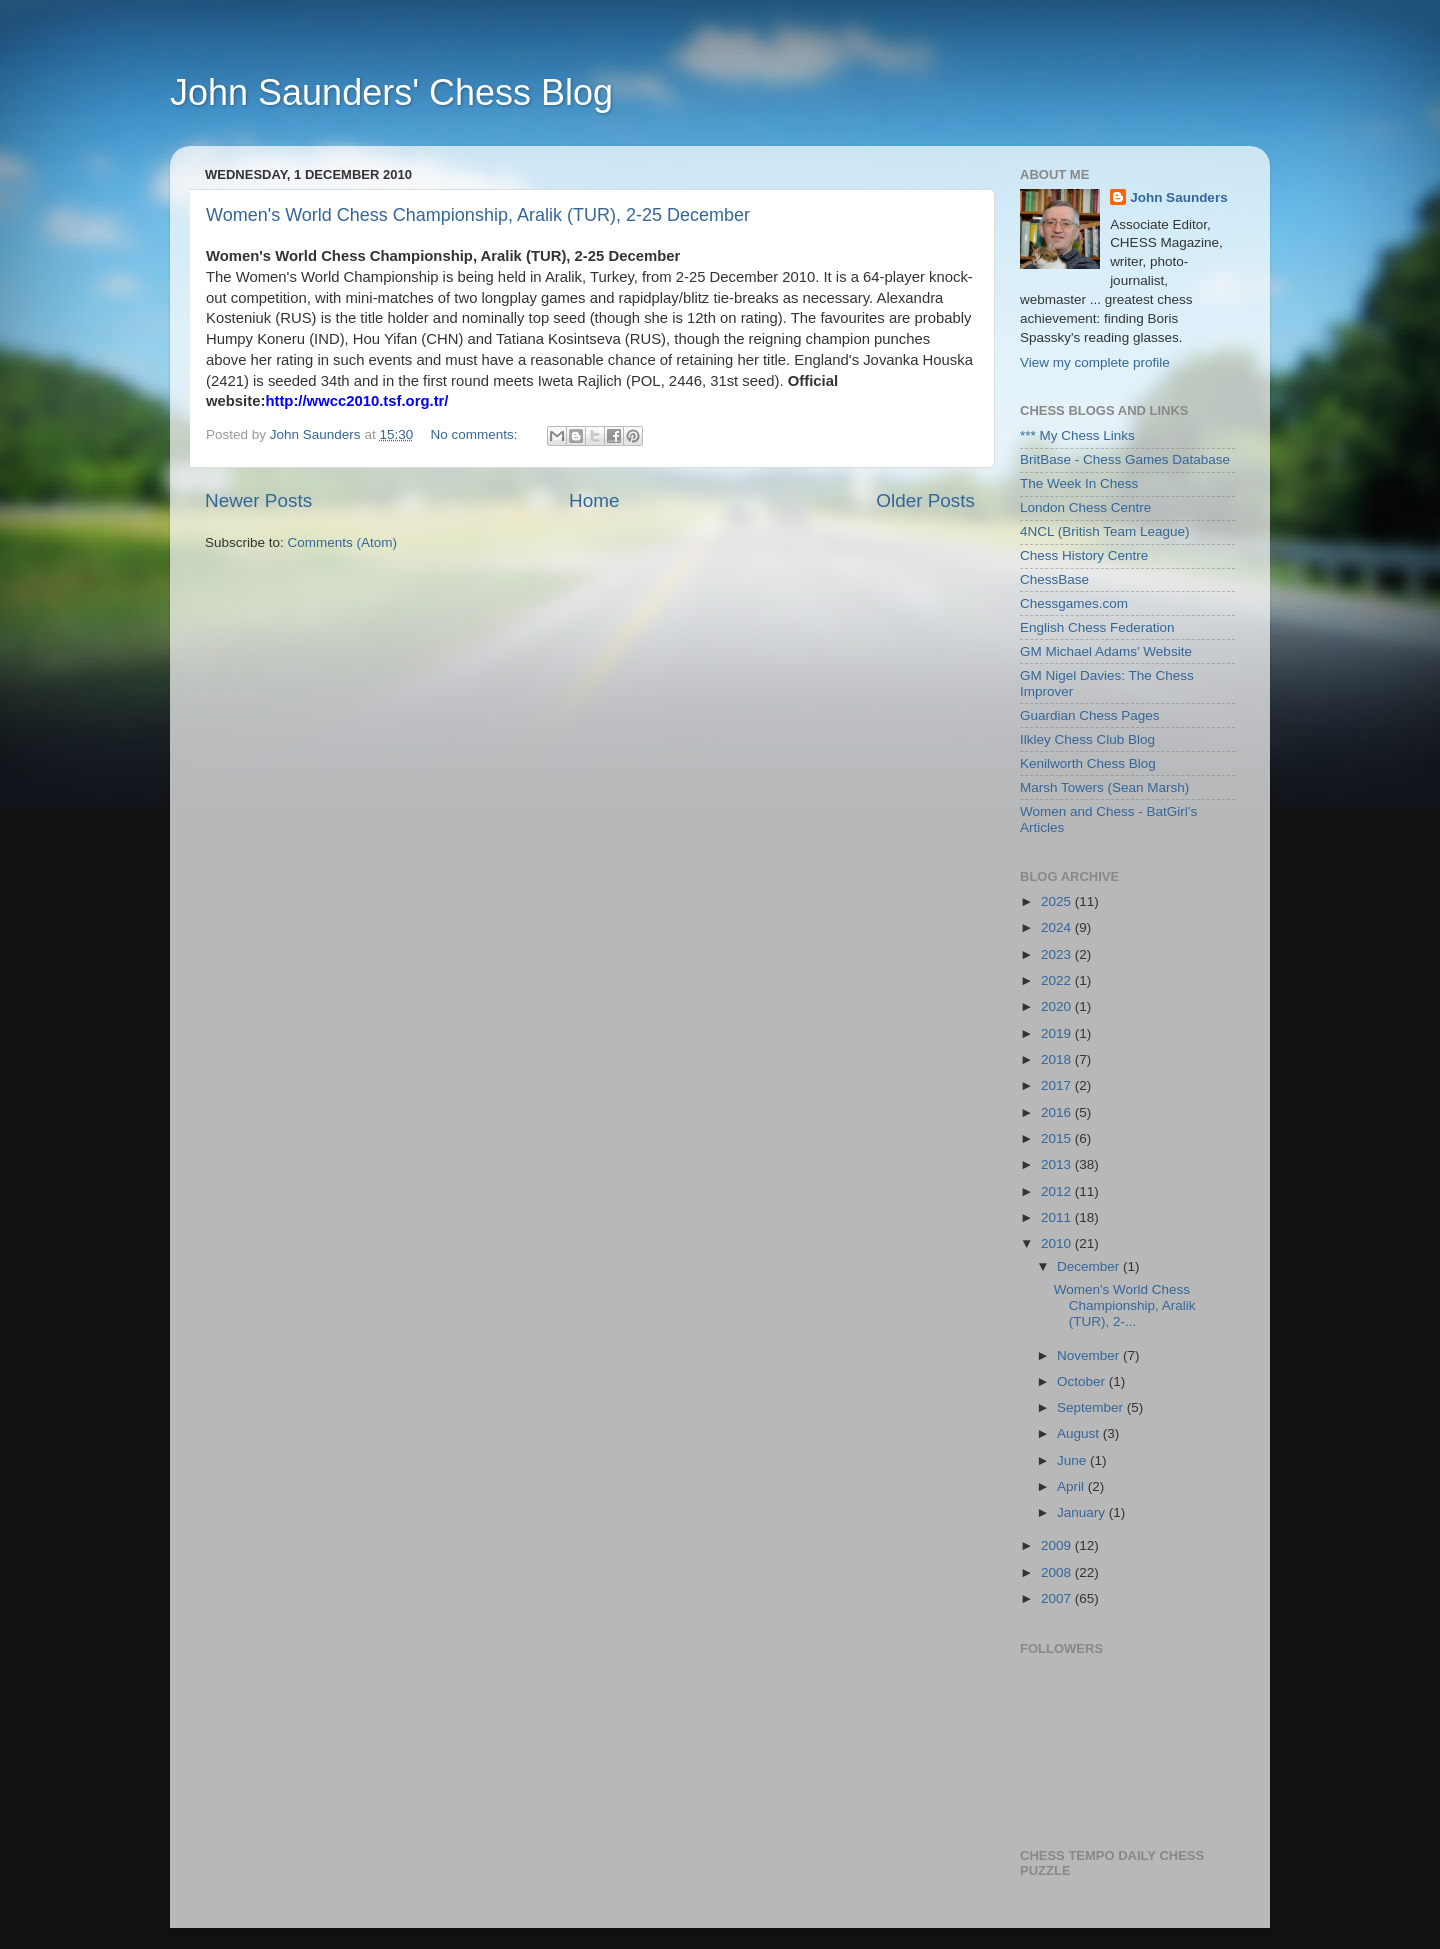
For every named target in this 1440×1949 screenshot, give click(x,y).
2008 (1058, 1572)
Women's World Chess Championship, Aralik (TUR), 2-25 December (478, 215)
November (1090, 1355)
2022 (1058, 980)
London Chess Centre (1085, 507)
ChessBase (1054, 579)
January (1083, 1512)
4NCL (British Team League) (1105, 531)
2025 (1058, 901)
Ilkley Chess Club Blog (1087, 739)
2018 (1058, 1059)
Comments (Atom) (343, 542)
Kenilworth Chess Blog (1088, 763)
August (1080, 1433)
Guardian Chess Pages (1090, 715)
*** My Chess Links (1077, 435)
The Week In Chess (1079, 483)
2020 (1058, 1006)
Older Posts (925, 500)
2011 (1058, 1217)
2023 (1058, 954)
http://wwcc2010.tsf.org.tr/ (356, 401)
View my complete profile (1095, 362)
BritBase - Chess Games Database (1125, 459)
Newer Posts (258, 500)
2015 (1058, 1138)
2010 (1058, 1243)
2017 (1058, 1085)
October (1083, 1381)
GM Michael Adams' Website (1106, 651)
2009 (1058, 1545)
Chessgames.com (1074, 603)
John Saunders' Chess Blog (391, 92)
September (1092, 1407)
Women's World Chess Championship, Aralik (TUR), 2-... (1125, 1305)
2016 (1058, 1112)
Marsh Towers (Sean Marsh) (1104, 787)
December (1090, 1266)
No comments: (475, 434)
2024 (1058, 927)
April (1072, 1486)
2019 (1058, 1033)
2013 (1058, 1164)
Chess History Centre (1084, 555)
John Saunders (1179, 197)
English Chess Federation (1097, 627)
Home (594, 500)
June (1073, 1460)
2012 (1058, 1191)
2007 (1058, 1598)
